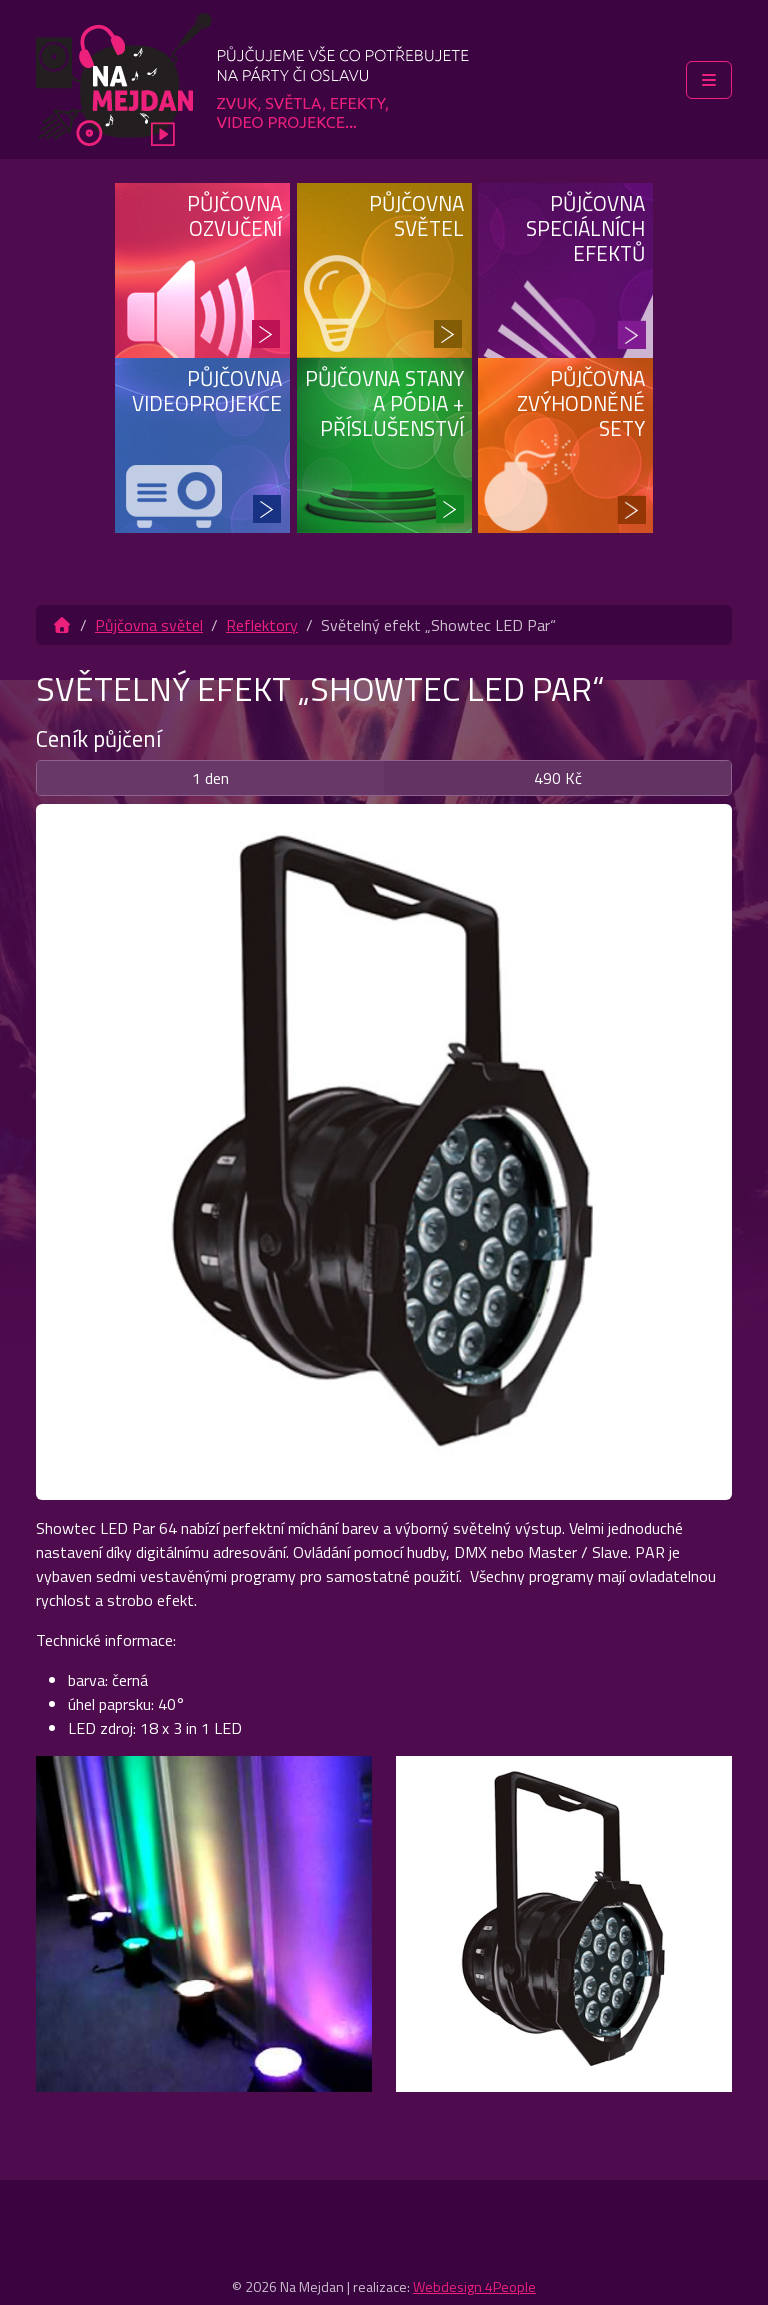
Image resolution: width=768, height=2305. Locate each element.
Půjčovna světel (416, 215)
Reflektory (262, 625)
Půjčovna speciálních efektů (585, 228)
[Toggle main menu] (709, 80)
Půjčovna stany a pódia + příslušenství (384, 403)
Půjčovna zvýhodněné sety (581, 403)
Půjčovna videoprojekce (207, 390)
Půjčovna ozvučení (234, 215)
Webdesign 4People (474, 2286)
